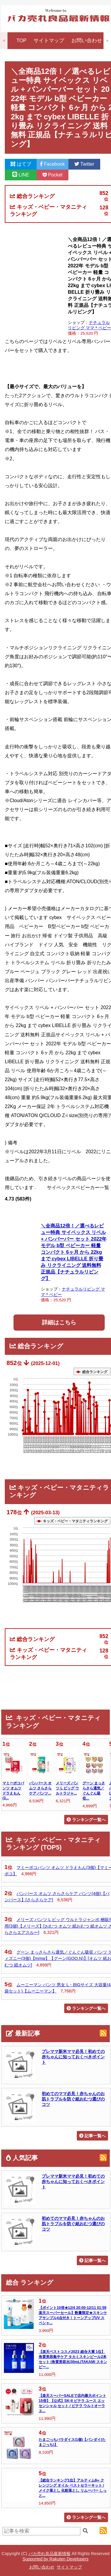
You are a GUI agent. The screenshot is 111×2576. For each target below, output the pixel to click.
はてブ (20, 164)
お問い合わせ (86, 40)
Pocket (53, 174)
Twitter (84, 164)
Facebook (52, 164)
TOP (21, 40)
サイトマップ (49, 40)
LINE (20, 174)
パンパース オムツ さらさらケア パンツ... (40, 1788)
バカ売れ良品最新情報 (49, 2553)
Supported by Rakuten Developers (55, 2559)
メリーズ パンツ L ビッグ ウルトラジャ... (67, 1788)
